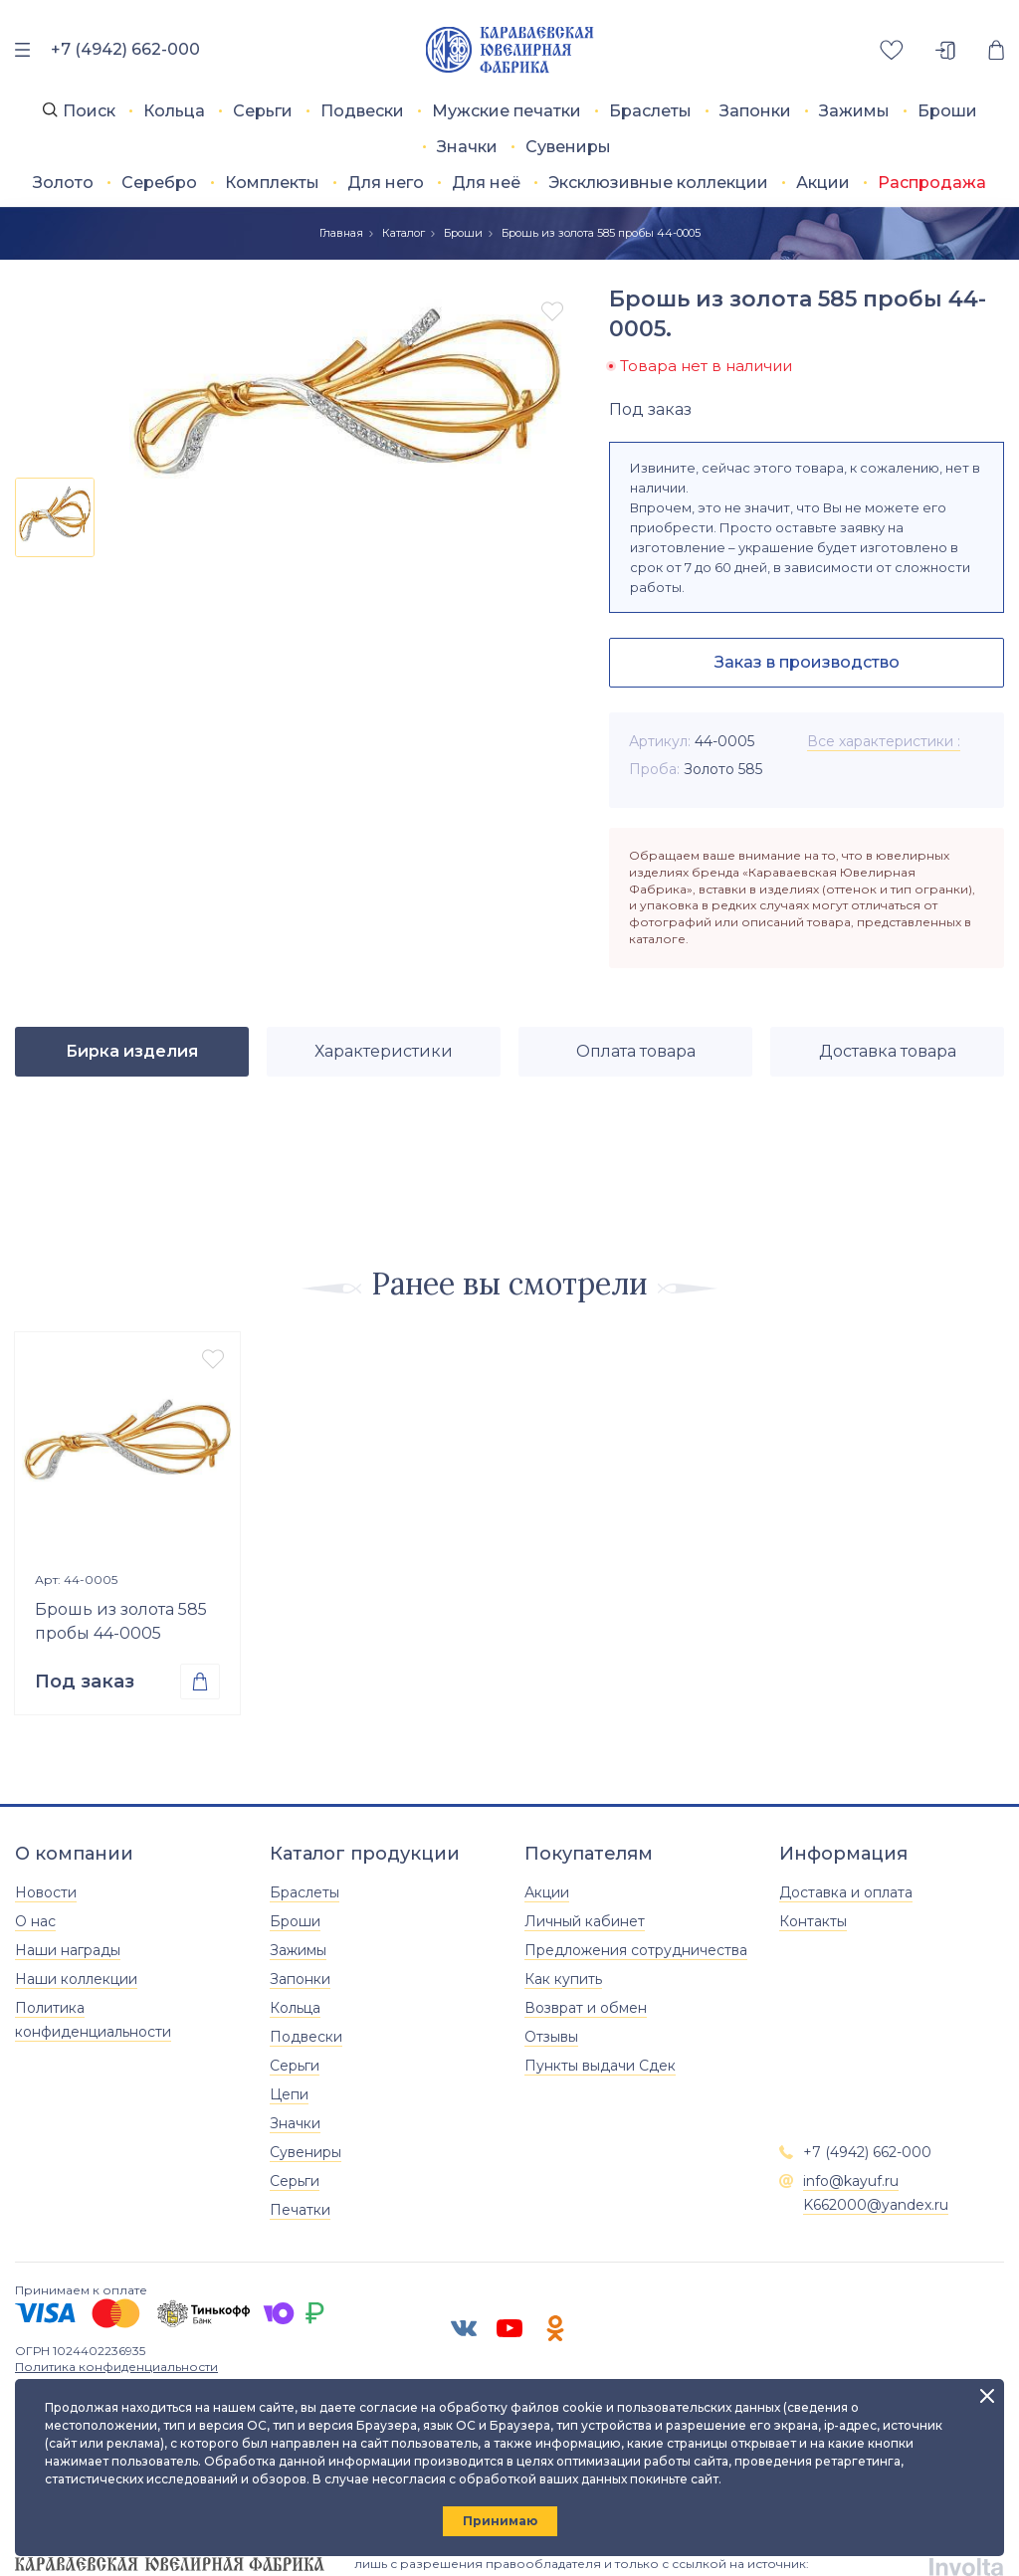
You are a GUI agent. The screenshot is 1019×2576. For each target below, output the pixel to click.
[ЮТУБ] (509, 2328)
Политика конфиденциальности (116, 2366)
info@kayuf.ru (851, 2181)
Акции (823, 182)
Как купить (563, 1979)
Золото (63, 182)
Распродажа (932, 182)
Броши (947, 110)
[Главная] (510, 50)
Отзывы (551, 2037)
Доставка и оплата (846, 1892)
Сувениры (568, 146)
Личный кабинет (584, 1921)
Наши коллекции (76, 1979)
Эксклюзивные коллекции (658, 182)
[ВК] (464, 2328)
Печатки (300, 2210)
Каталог (403, 233)
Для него (385, 182)
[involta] (966, 2563)
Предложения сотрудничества (635, 1950)
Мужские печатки (506, 110)
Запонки (755, 110)
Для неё (486, 182)
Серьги (263, 110)
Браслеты (650, 110)
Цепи (289, 2094)
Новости (46, 1892)
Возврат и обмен (585, 2008)
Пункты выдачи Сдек (600, 2066)
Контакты (813, 1921)
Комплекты (272, 182)
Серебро (159, 182)
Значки (467, 146)
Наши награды (67, 1950)
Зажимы (854, 110)
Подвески (362, 110)
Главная (341, 233)
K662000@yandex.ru (875, 2205)
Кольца (174, 110)
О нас (35, 1921)
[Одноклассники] (555, 2328)
